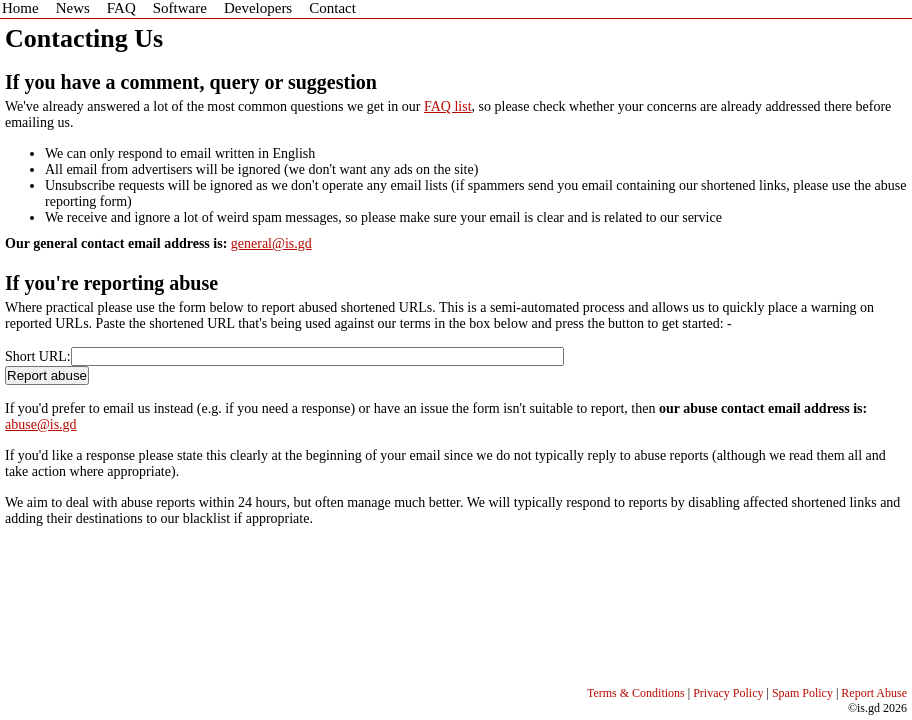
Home (20, 8)
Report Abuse (874, 693)
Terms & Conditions (636, 693)
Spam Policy (802, 693)
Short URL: (38, 356)
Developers (258, 8)
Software (180, 8)
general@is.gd (271, 243)
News (73, 8)
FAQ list (448, 106)
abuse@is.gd (41, 424)
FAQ (121, 8)
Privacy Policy (728, 693)
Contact (332, 8)
